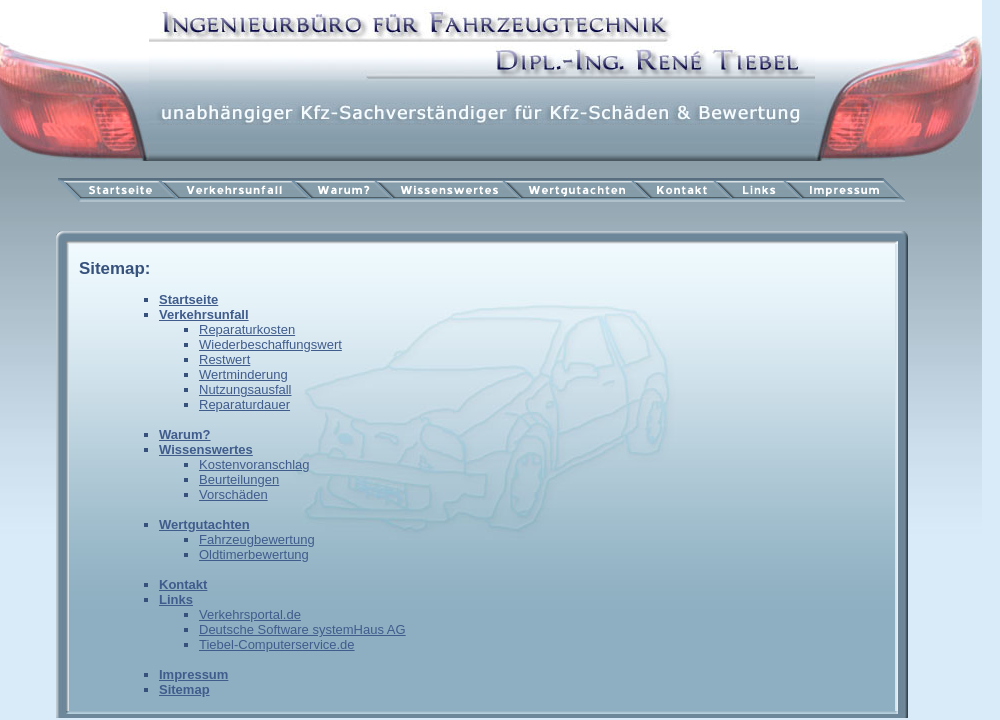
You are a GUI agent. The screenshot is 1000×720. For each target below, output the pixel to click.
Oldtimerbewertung (254, 554)
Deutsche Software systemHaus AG (302, 629)
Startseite (188, 299)
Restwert (224, 359)
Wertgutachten (204, 524)
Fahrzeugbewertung (257, 539)
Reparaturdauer (244, 404)
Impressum (193, 674)
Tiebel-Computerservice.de (277, 644)
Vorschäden (233, 494)
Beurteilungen (239, 479)
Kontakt (183, 584)
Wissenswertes (206, 449)
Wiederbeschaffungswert (270, 344)
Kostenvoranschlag (254, 464)
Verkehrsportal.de (250, 614)
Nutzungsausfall (245, 389)
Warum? (185, 434)
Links (176, 599)
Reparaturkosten (247, 329)
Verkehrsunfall (204, 314)
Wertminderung (243, 374)
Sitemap (184, 689)
